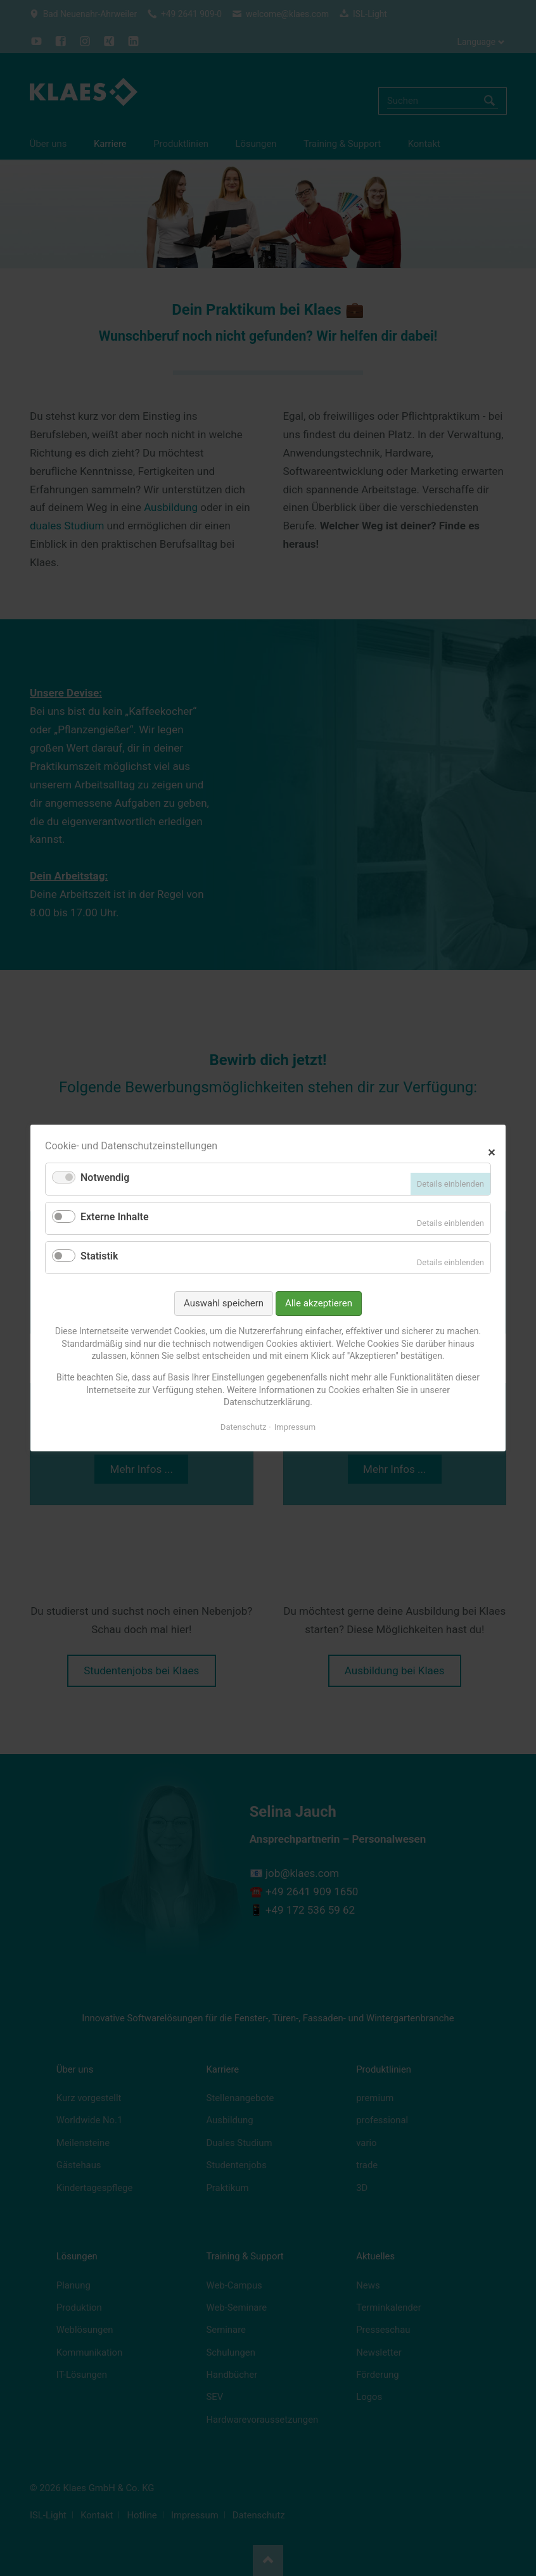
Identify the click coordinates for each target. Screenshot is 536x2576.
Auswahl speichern (224, 1303)
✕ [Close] (491, 1151)
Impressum (295, 1427)
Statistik (99, 1256)
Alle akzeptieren (318, 1303)
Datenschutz (243, 1427)
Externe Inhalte (114, 1217)
